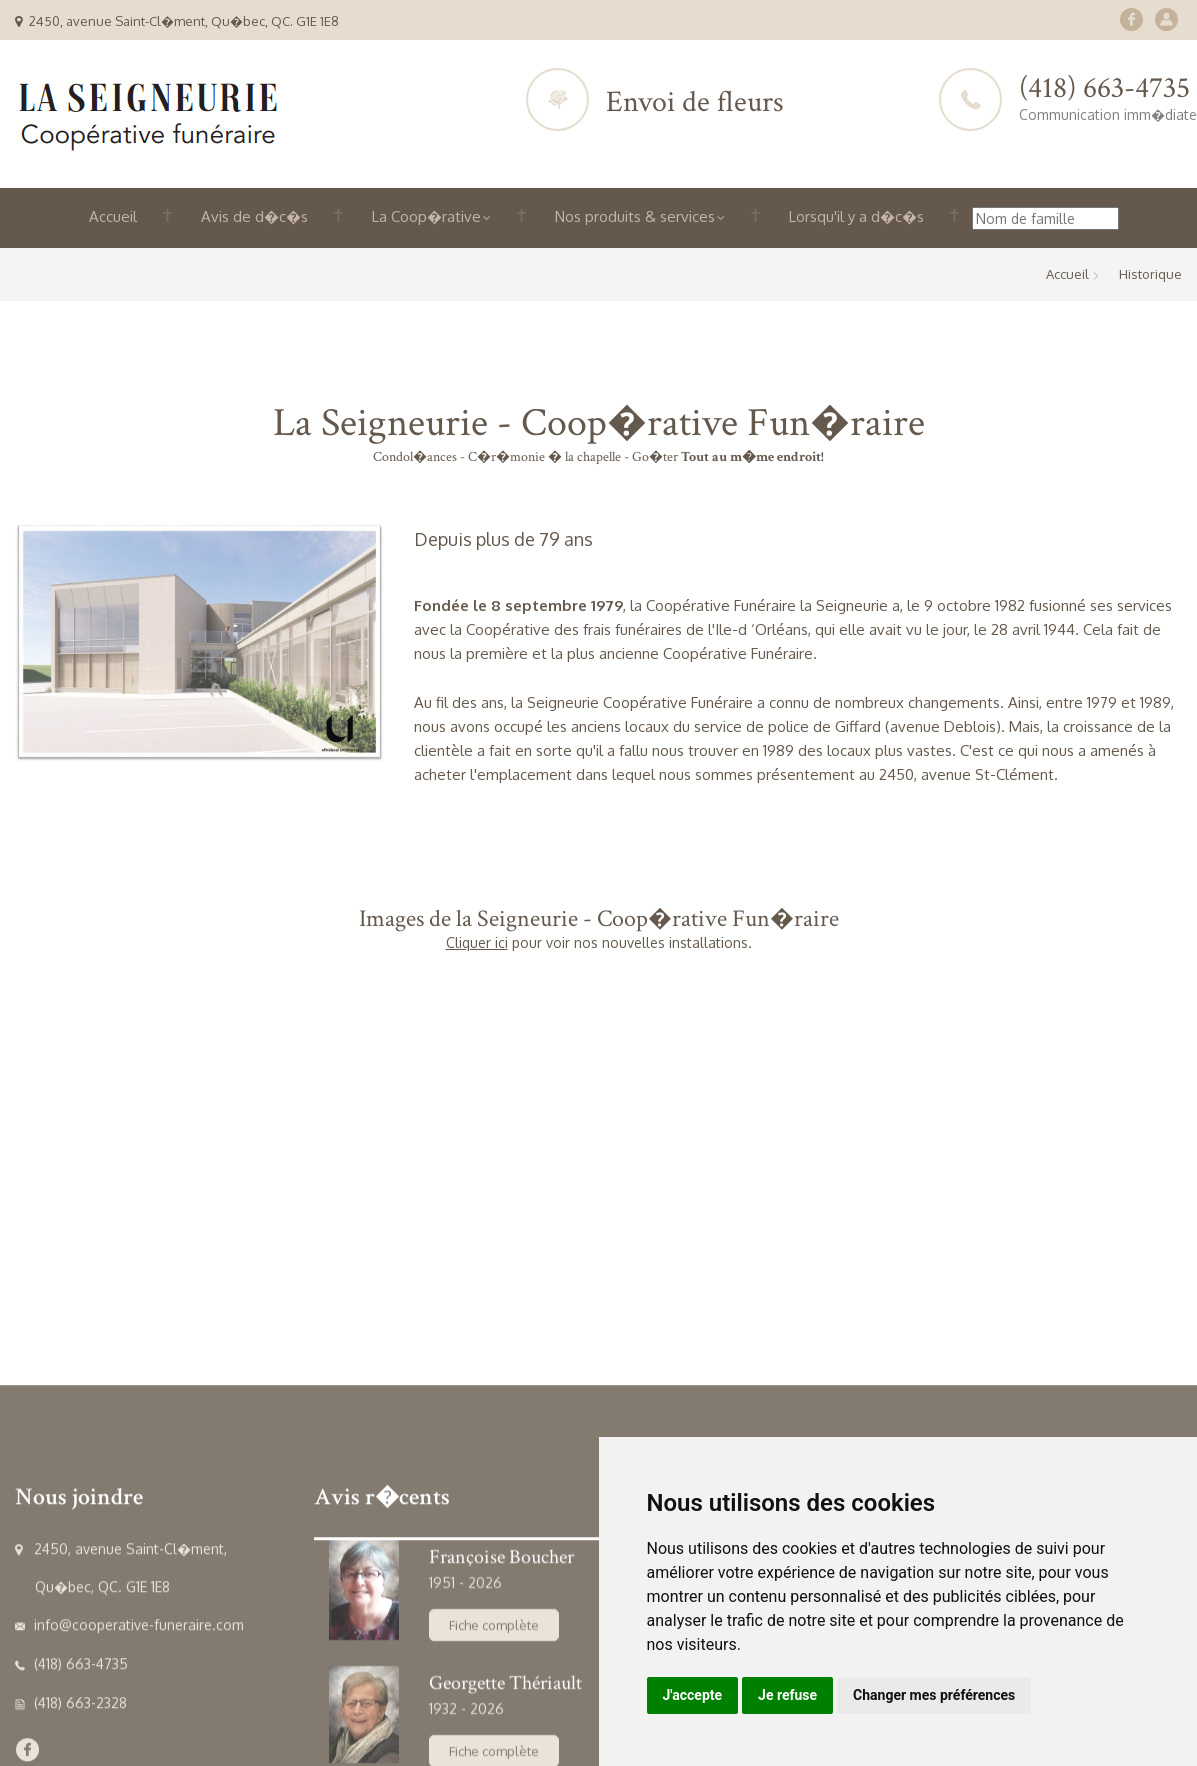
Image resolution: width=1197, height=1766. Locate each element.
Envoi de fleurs (695, 102)
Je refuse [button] (787, 1695)
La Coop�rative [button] (431, 216)
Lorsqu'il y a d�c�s (856, 216)
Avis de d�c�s (254, 216)
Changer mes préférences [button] (934, 1695)
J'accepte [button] (693, 1695)
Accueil (113, 216)
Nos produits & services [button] (640, 216)
